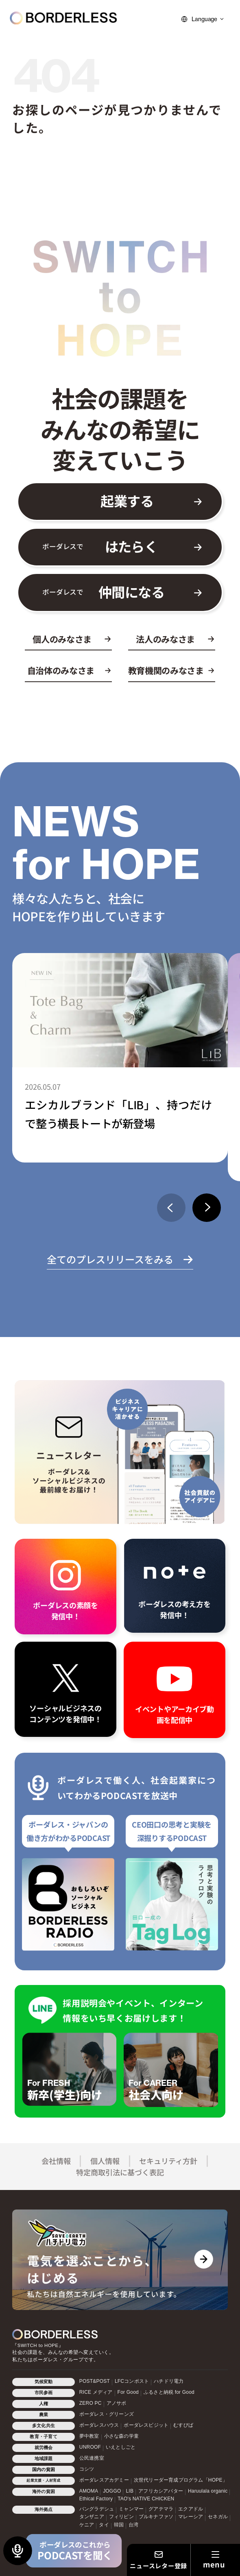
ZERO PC (90, 2403)
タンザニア (91, 2516)
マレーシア (190, 2516)
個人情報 (105, 2160)
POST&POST (94, 2381)
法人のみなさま (165, 639)
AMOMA (88, 2491)
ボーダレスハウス (99, 2425)
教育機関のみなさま (166, 670)
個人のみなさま (62, 639)
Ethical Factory (96, 2499)
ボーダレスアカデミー (104, 2480)
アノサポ (117, 2403)
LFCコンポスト (132, 2381)
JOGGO (112, 2491)
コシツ (86, 2469)
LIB (129, 2491)
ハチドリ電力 (168, 2381)
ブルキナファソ (156, 2516)
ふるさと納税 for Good (169, 2392)
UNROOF (90, 2447)
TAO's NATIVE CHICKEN (146, 2499)
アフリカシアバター (160, 2491)
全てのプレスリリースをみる (110, 1259)
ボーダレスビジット (146, 2425)
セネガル (218, 2516)
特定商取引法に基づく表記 (120, 2172)
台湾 (133, 2525)
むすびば (183, 2425)
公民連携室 (91, 2458)
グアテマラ (160, 2509)
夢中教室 (89, 2436)
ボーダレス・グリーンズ (106, 2414)
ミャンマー (131, 2509)
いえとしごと (120, 2447)
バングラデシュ (96, 2509)
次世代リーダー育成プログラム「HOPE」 (180, 2480)
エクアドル (190, 2509)
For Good (128, 2392)
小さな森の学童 (121, 2436)
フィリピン (121, 2516)
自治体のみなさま (60, 670)
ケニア (86, 2525)
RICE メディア (96, 2392)
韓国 (119, 2525)
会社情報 (56, 2160)
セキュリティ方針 (168, 2160)
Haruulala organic (207, 2491)
